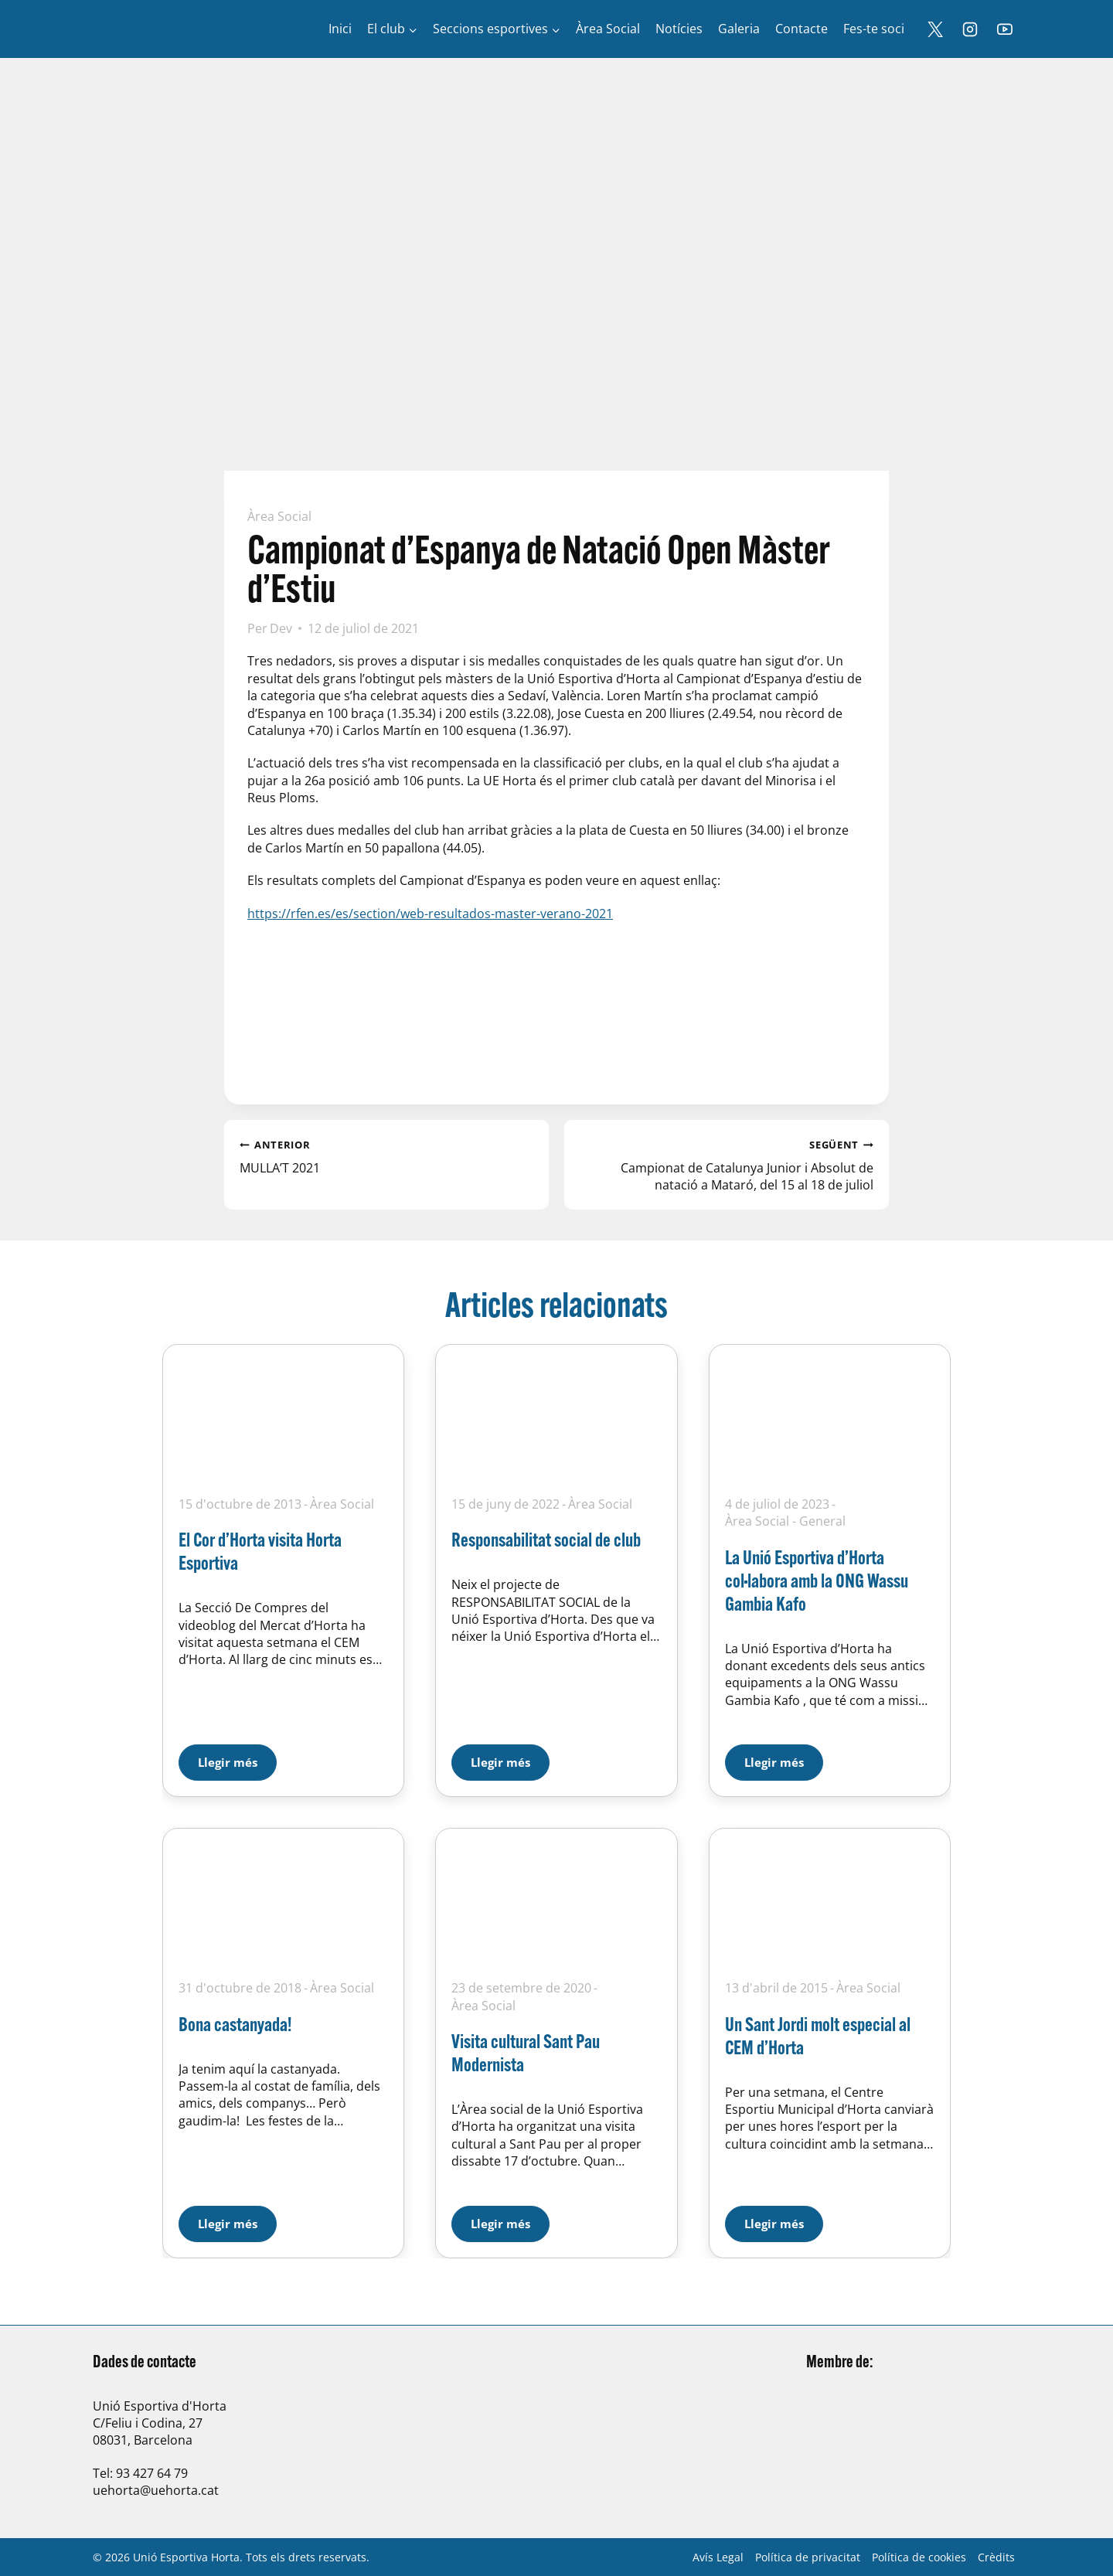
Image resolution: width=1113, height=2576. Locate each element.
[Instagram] (970, 29)
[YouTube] (1004, 29)
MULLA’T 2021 (386, 1155)
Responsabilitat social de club (546, 1539)
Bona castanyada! (235, 2024)
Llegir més (237, 1757)
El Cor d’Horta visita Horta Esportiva (260, 1550)
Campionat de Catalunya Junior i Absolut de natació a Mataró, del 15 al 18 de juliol (726, 1164)
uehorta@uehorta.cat (156, 2490)
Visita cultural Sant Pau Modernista (525, 2052)
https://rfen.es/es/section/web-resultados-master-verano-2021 (430, 913)
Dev (281, 628)
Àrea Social (279, 516)
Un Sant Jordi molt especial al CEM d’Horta (817, 2035)
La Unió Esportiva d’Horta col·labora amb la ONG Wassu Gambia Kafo (816, 1580)
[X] (935, 29)
